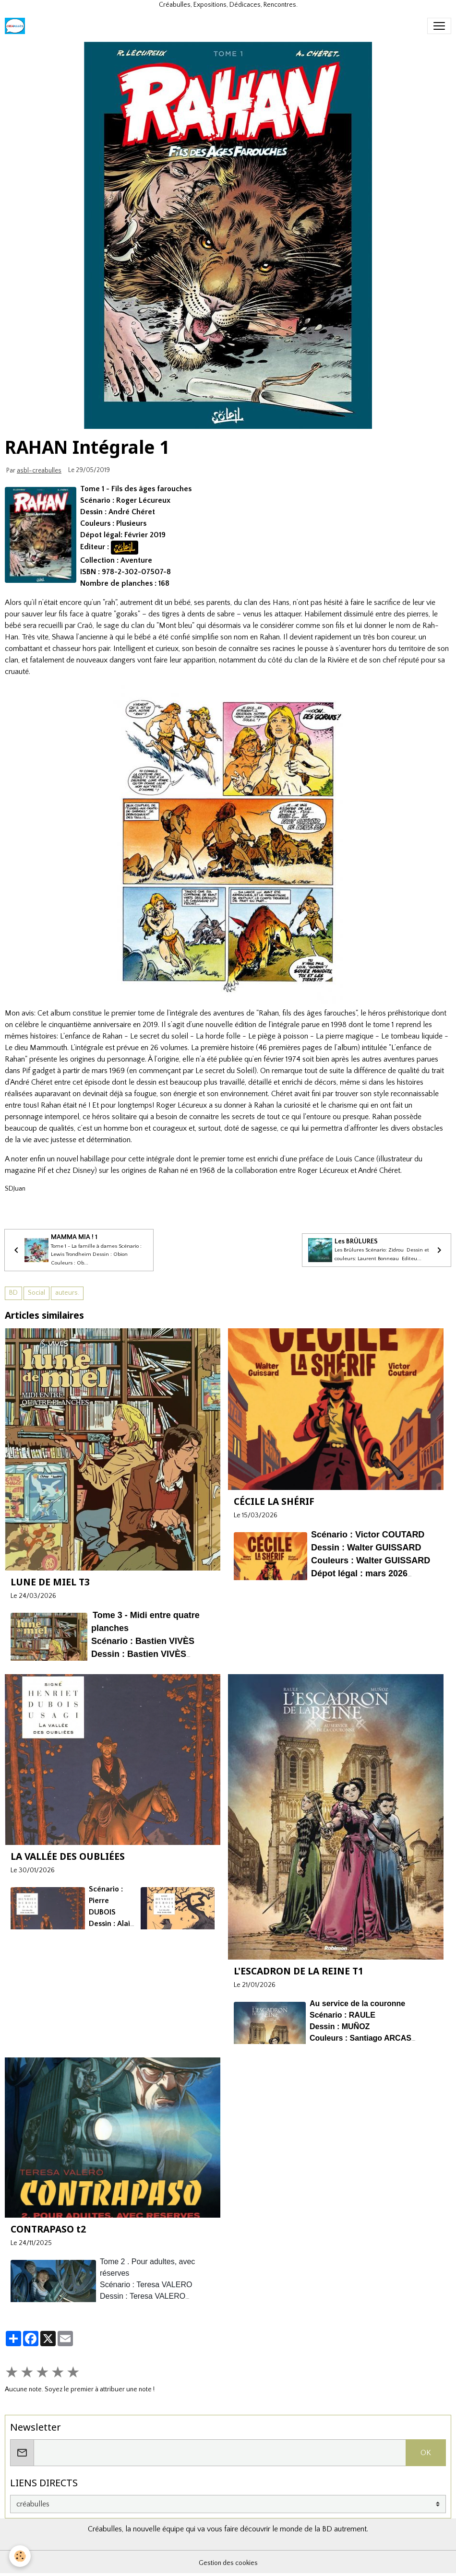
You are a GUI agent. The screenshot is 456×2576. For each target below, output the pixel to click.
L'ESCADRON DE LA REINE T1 (298, 1970)
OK (425, 2452)
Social (36, 1293)
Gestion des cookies (228, 2563)
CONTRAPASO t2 (48, 2228)
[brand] (17, 26)
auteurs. (67, 1293)
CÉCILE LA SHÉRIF (274, 1501)
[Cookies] (20, 2556)
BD (13, 1293)
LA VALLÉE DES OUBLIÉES (68, 1856)
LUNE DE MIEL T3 (50, 1581)
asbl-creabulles (39, 470)
